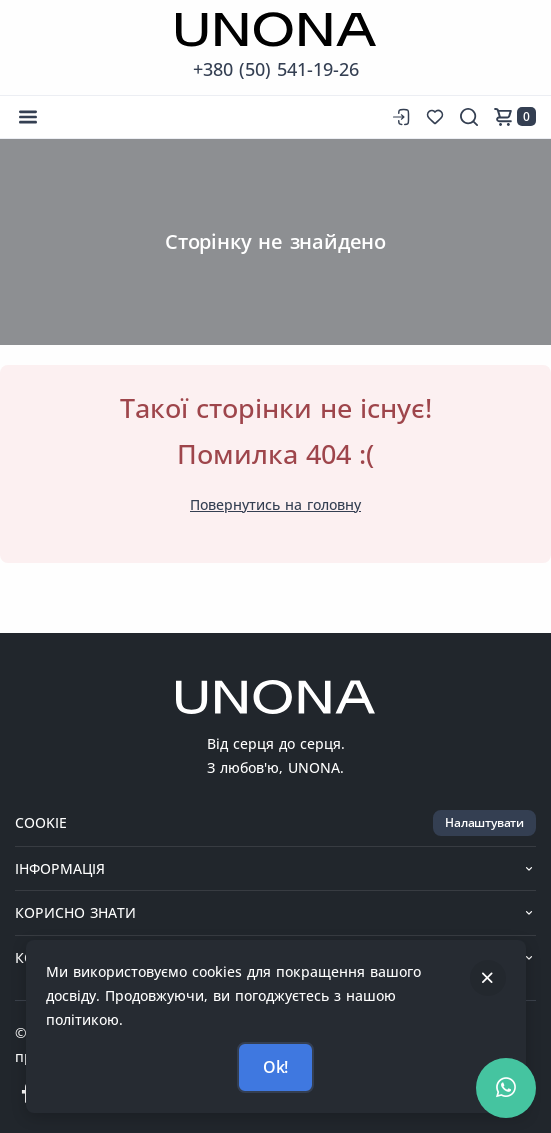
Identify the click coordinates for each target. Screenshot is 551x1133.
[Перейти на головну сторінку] (276, 29)
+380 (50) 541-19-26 (276, 69)
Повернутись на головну (275, 504)
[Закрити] (488, 978)
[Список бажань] (435, 117)
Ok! (275, 1067)
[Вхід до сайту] (398, 117)
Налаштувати (484, 822)
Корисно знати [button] (275, 912)
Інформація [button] (275, 868)
